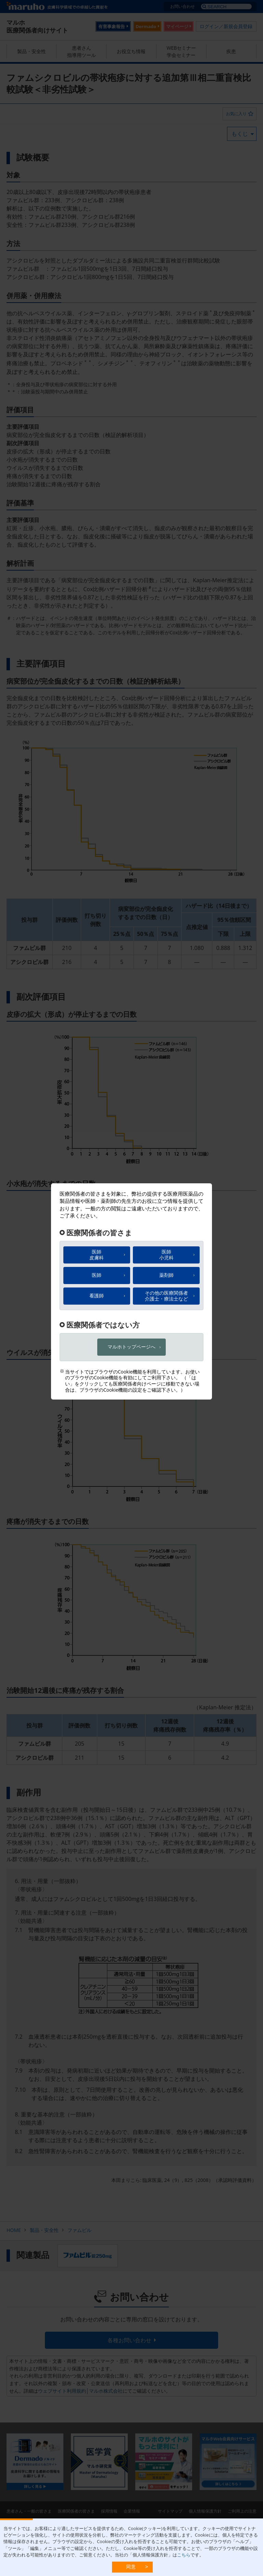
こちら (183, 2555)
